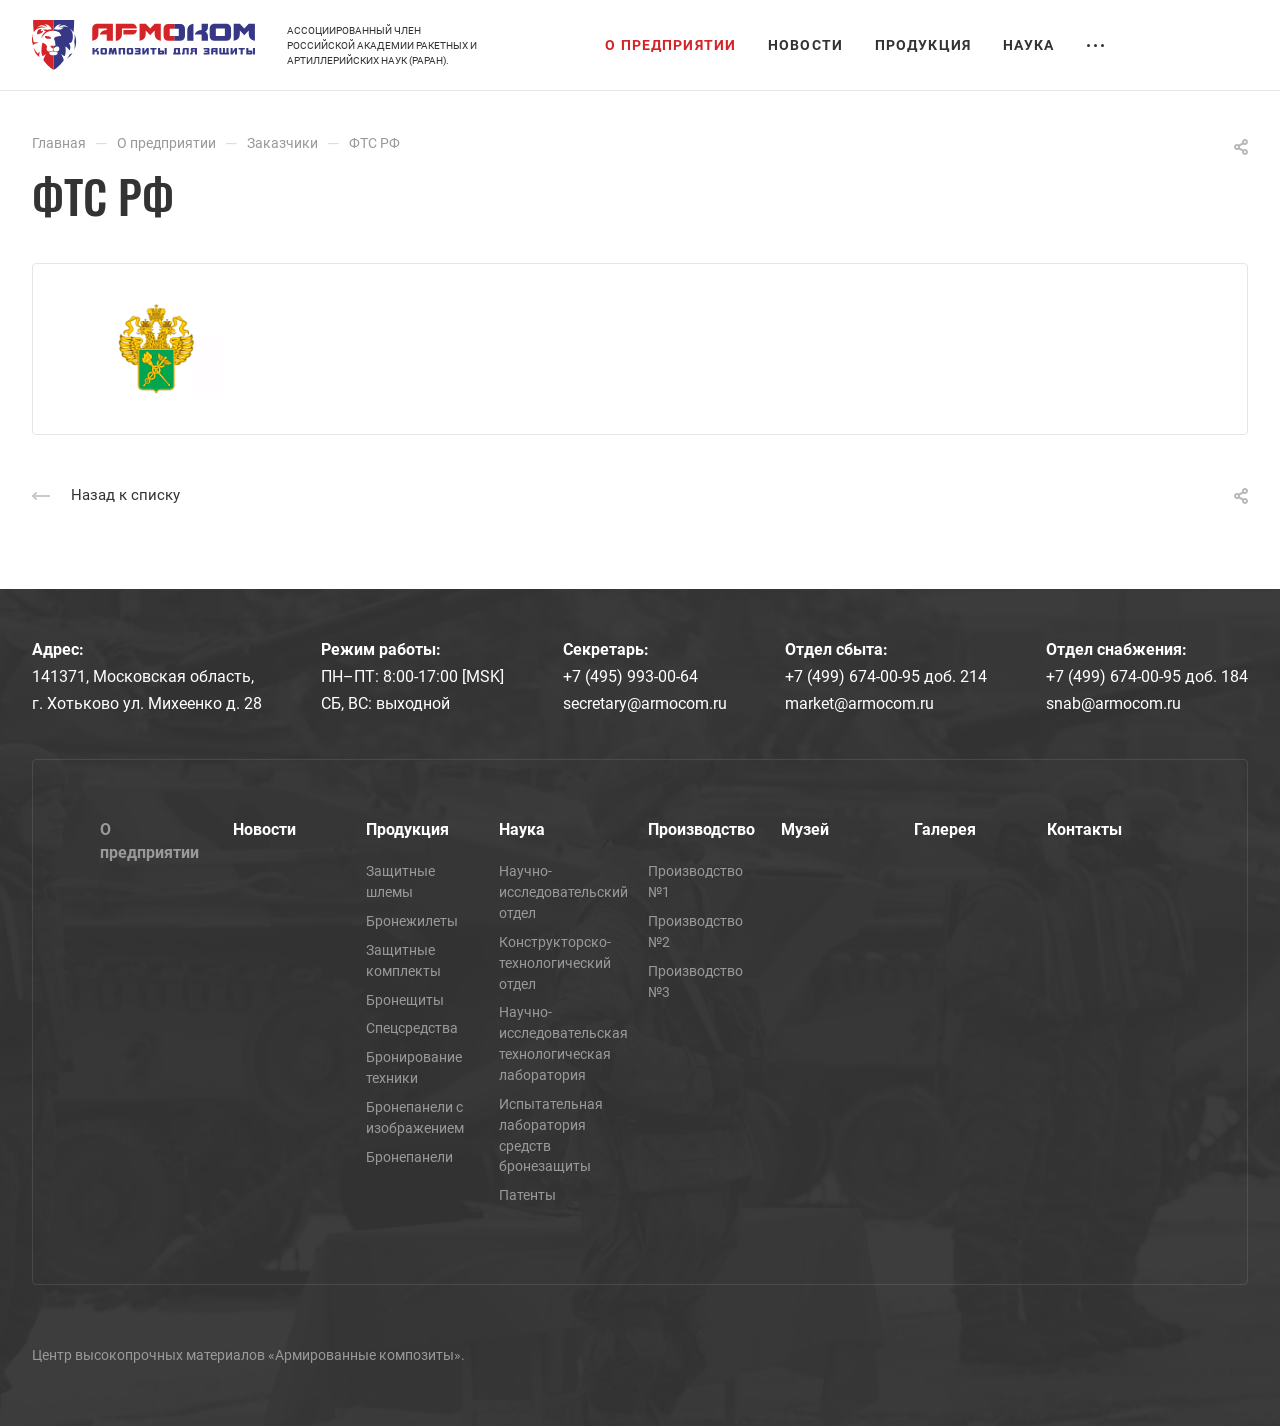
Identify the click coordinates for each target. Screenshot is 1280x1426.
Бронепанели (409, 1157)
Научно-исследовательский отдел (563, 892)
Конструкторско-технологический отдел (555, 963)
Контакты (1084, 829)
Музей (805, 829)
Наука (522, 829)
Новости (264, 829)
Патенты (527, 1195)
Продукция (407, 829)
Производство (701, 829)
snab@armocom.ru (1113, 703)
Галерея (945, 829)
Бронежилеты (412, 921)
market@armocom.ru (859, 703)
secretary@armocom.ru (645, 703)
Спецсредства (412, 1028)
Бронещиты (405, 1000)
